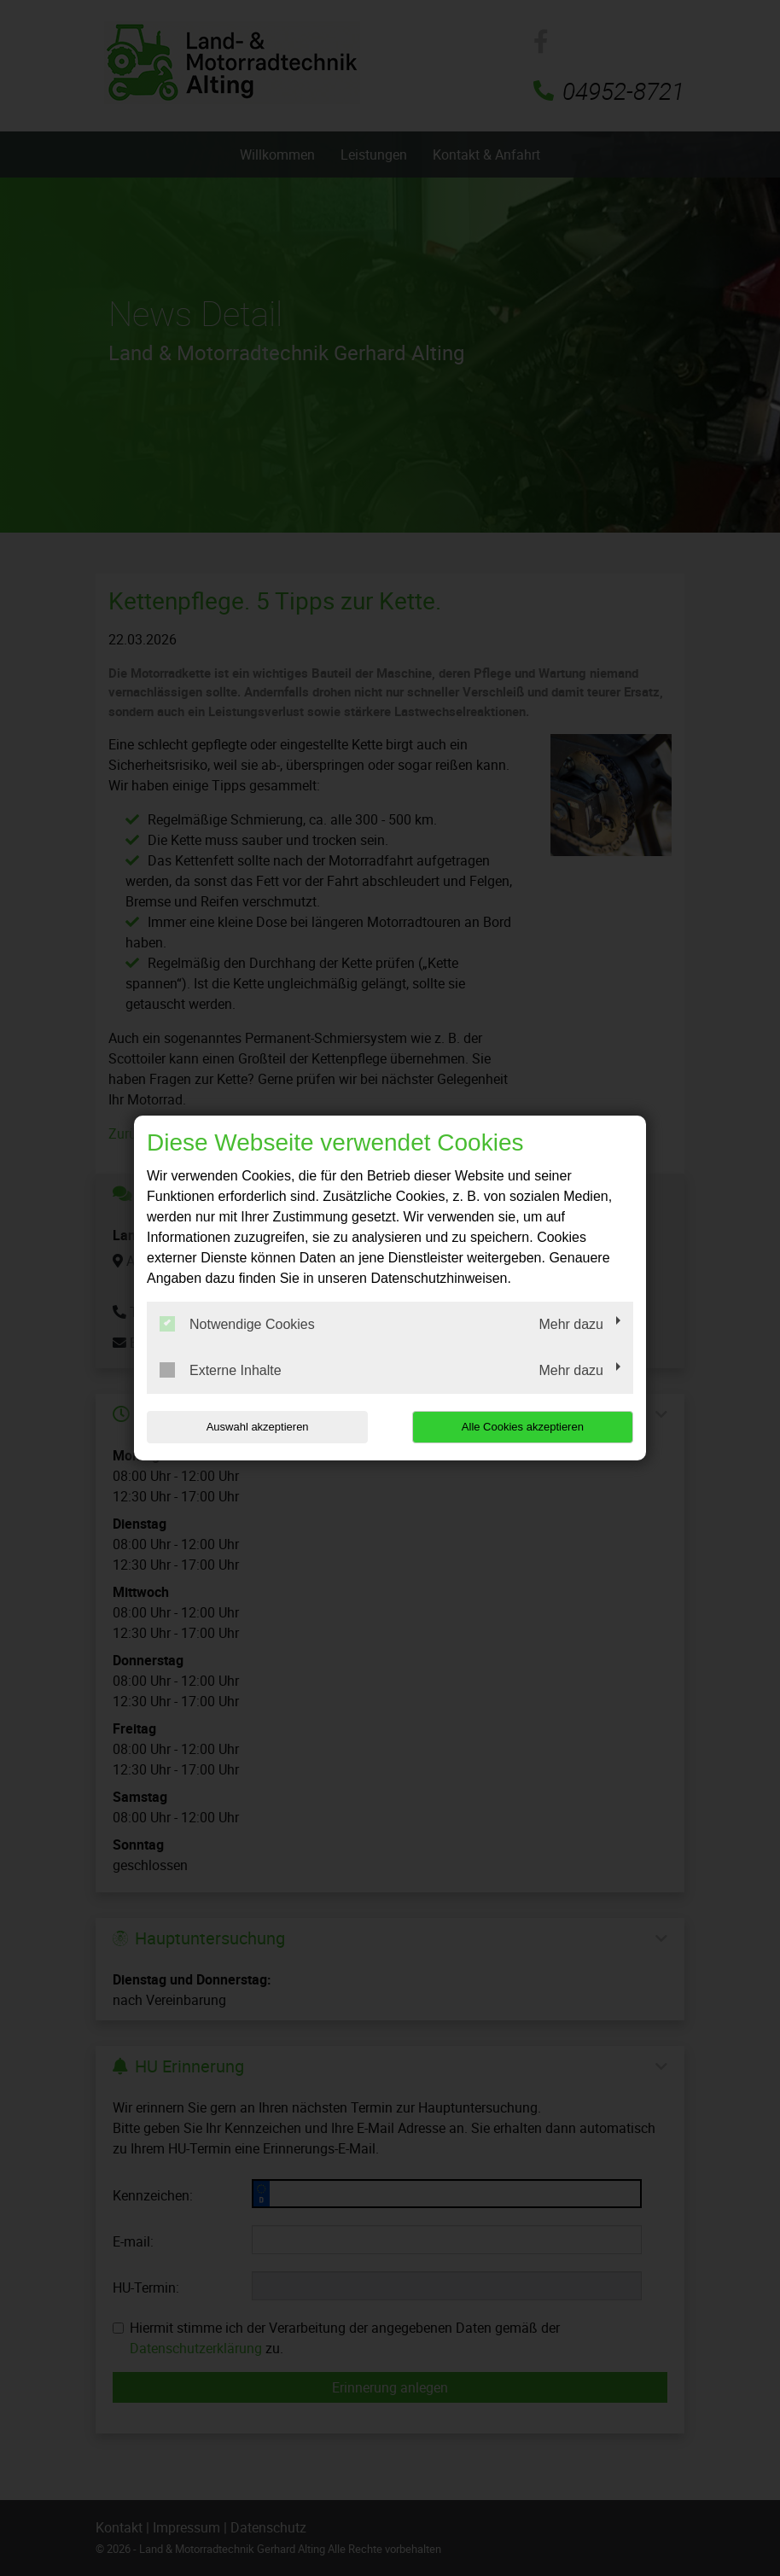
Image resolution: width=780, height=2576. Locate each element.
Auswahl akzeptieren (256, 1426)
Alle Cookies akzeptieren (524, 1426)
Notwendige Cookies (237, 1324)
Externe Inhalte (221, 1370)
